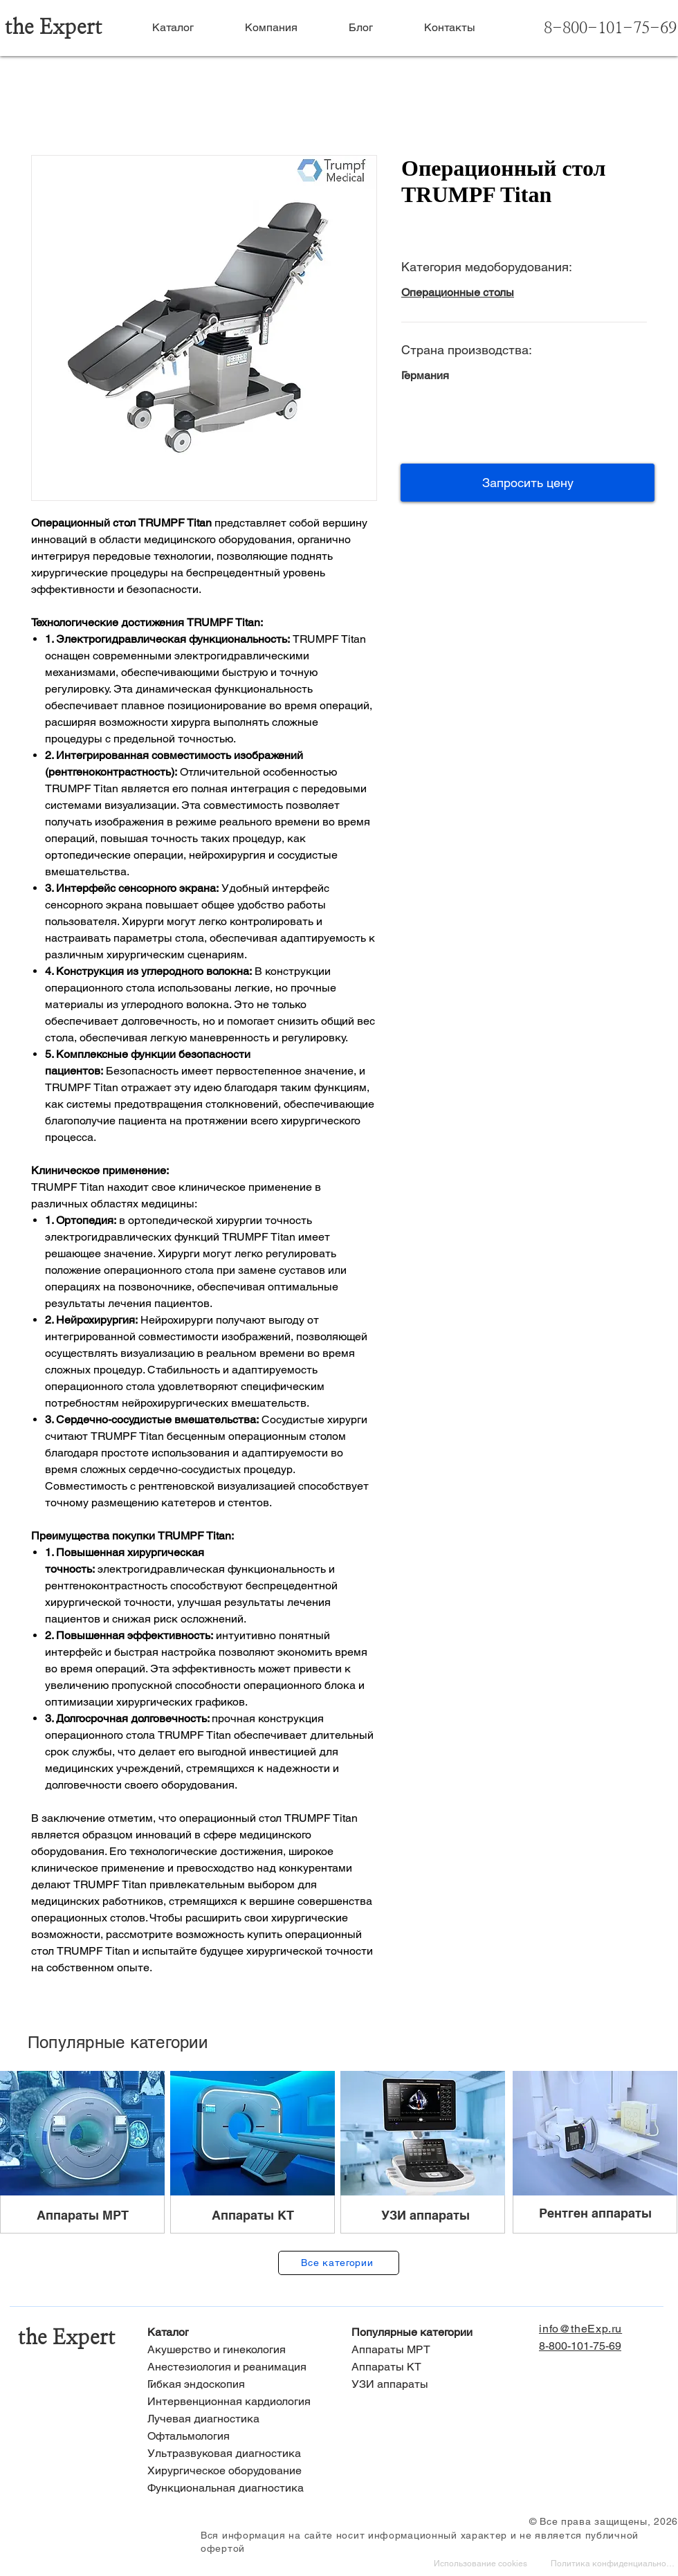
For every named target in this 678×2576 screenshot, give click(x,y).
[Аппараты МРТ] (441, 2350)
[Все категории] (338, 2263)
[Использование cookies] (482, 2564)
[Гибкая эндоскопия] (237, 2384)
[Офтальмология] (237, 2436)
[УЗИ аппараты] (441, 2384)
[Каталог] (237, 2332)
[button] (527, 483)
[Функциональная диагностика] (237, 2488)
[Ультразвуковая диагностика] (237, 2454)
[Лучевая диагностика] (237, 2419)
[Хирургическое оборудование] (237, 2471)
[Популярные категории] (441, 2332)
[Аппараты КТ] (441, 2367)
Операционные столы (457, 292)
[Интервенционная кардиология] (237, 2402)
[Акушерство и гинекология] (237, 2350)
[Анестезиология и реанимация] (237, 2367)
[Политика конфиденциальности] (614, 2564)
